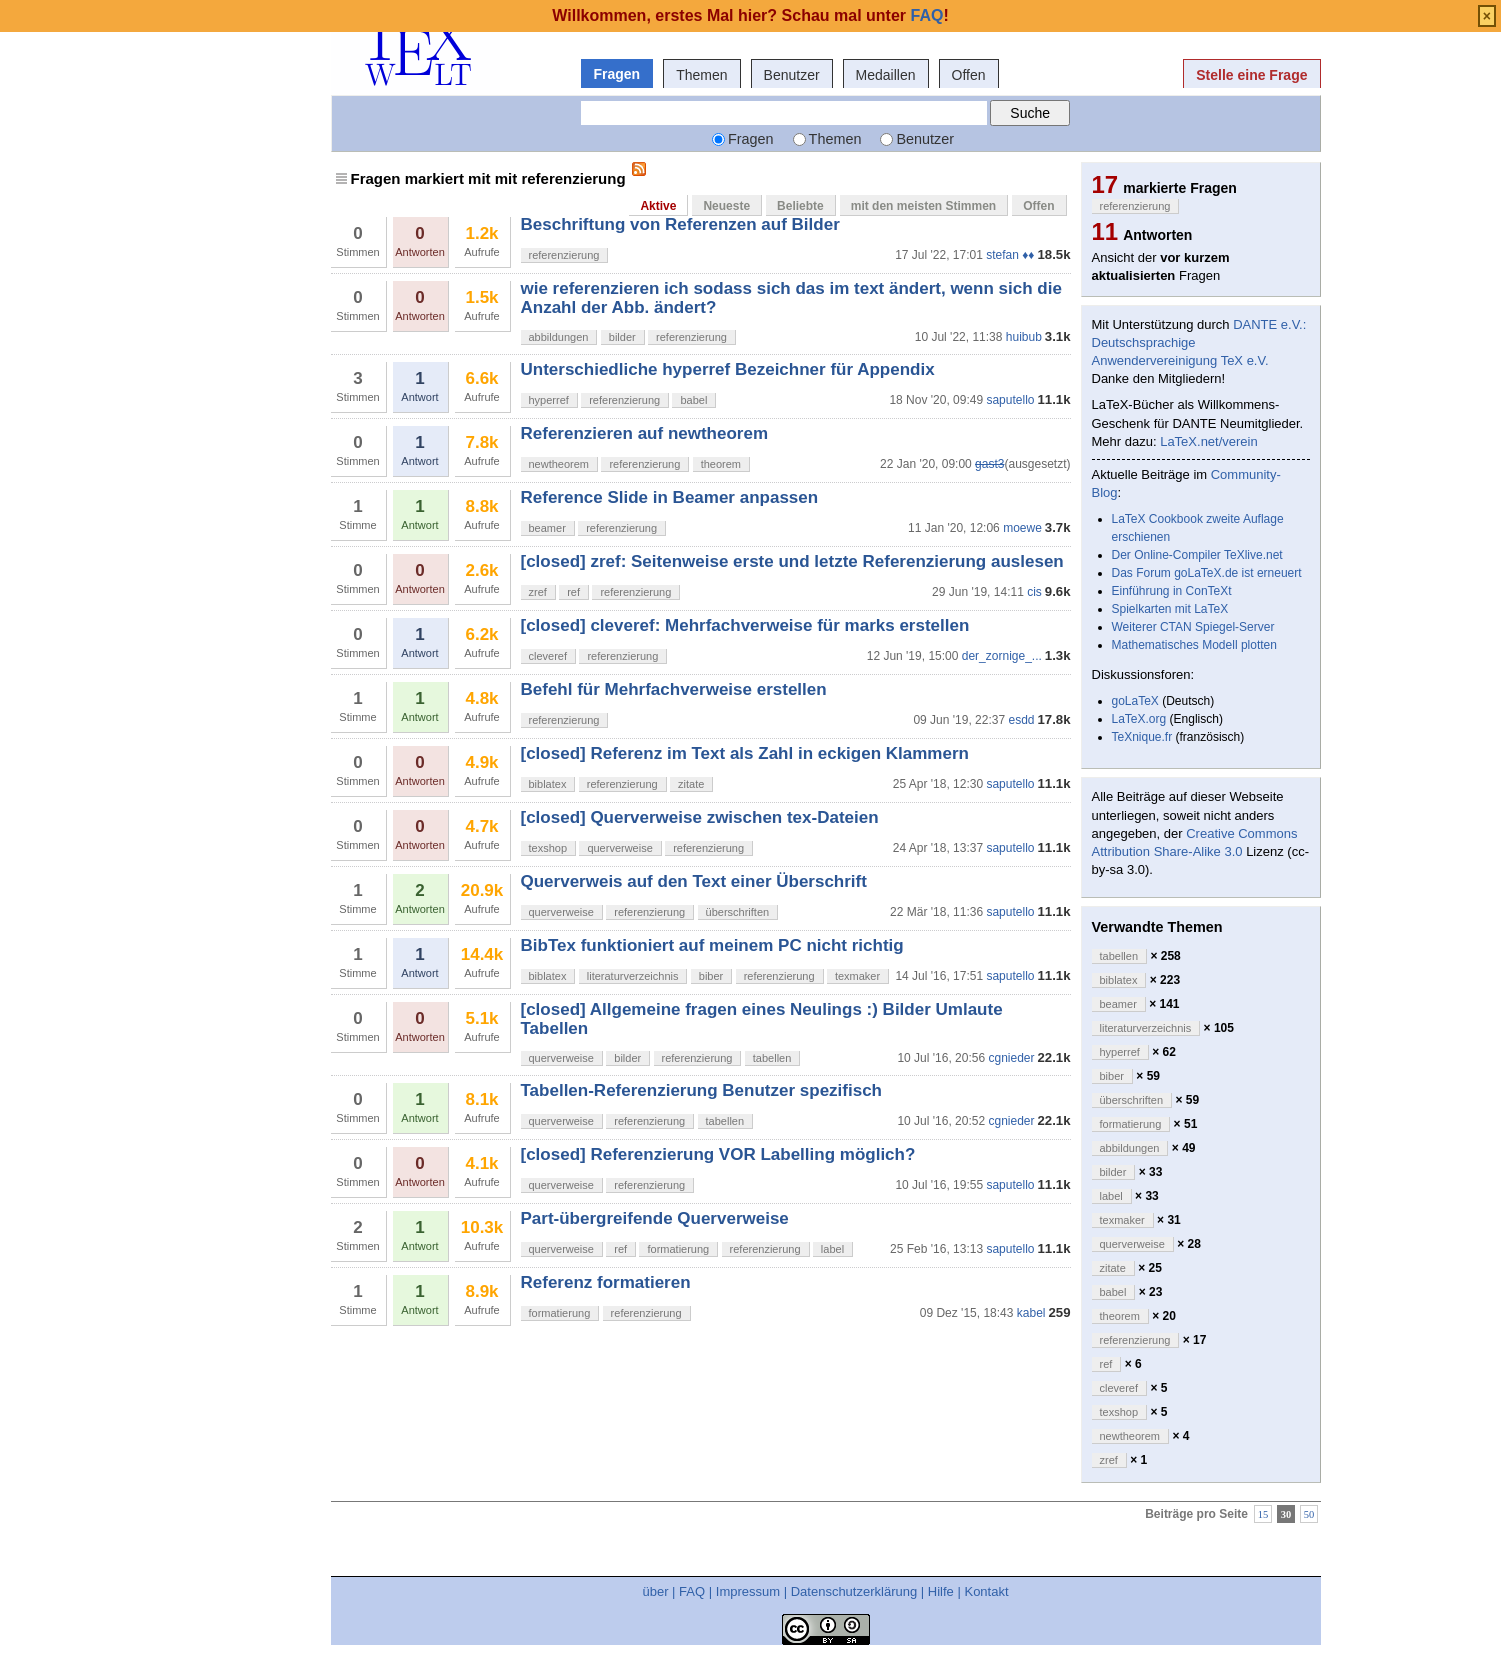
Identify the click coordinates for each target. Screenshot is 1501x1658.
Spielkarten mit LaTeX (1170, 609)
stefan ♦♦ (1010, 255)
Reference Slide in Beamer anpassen (670, 497)
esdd (1021, 720)
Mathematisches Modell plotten (1194, 645)
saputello (1010, 400)
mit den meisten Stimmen (923, 206)
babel (693, 400)
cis (1034, 592)
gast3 (989, 464)
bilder (622, 337)
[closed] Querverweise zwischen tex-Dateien (700, 817)
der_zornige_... (1002, 656)
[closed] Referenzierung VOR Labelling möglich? (718, 1154)
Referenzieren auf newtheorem (645, 433)
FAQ (692, 1591)
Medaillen (886, 75)
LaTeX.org (1139, 719)
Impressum (748, 1591)
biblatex (548, 784)
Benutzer (792, 75)
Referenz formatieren (606, 1282)
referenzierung (564, 255)
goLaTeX (1135, 701)
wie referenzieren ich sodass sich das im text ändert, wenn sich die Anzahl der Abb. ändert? (791, 297)
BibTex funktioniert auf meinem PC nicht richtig (712, 945)
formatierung (678, 1249)
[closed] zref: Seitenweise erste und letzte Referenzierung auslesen (792, 561)
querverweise (619, 848)
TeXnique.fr (1142, 737)
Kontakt (986, 1591)
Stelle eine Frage (1251, 75)
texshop (548, 848)
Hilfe (941, 1591)
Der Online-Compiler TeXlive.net (1197, 555)
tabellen (772, 1058)
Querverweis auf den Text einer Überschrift (694, 881)
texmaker (857, 976)
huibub (1024, 337)
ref (573, 592)
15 (1263, 1513)
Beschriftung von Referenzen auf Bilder (680, 224)
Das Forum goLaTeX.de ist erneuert (1207, 573)
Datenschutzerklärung (854, 1591)
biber (711, 976)
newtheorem (559, 464)
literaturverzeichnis (633, 976)
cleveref (548, 656)
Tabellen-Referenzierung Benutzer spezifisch (701, 1090)
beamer (547, 528)
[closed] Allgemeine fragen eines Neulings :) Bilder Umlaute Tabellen (762, 1018)
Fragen (617, 74)
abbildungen (559, 337)
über (655, 1591)
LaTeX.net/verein (1209, 441)
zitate (691, 784)
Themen (701, 75)
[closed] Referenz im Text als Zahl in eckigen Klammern (745, 753)
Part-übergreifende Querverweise (655, 1218)
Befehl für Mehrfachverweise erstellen (674, 689)
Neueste (726, 206)
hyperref (549, 400)
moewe (1022, 528)
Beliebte (800, 206)
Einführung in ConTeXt (1172, 591)
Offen (969, 75)
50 (1309, 1513)
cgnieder (1011, 1058)
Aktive (658, 206)
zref (538, 592)
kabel (1031, 1313)
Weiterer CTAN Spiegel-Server (1193, 627)
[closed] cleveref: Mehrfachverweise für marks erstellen (745, 625)
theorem (721, 464)
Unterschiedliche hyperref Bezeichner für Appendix (728, 369)
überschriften (738, 912)
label (832, 1249)
